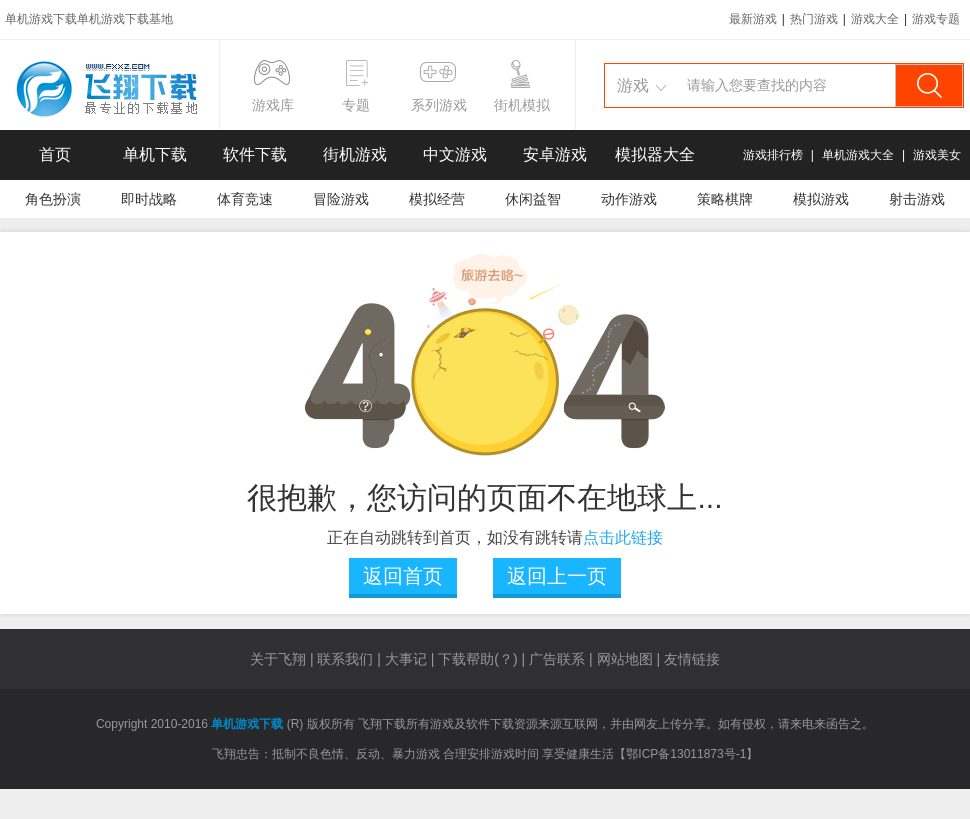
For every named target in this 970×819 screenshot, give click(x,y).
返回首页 (403, 576)
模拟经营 (437, 199)
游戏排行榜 (773, 155)
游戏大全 (875, 19)
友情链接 (692, 659)
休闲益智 (533, 199)
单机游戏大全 (858, 155)
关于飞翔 (278, 659)
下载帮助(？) (477, 659)
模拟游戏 (821, 199)
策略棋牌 (725, 199)
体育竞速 (245, 199)
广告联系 (557, 659)
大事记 (406, 659)
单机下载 (155, 154)
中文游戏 (455, 154)
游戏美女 (937, 155)
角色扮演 (53, 199)
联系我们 (345, 659)
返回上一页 (557, 576)
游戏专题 (936, 19)
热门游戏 (814, 19)
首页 (55, 154)
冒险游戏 (341, 199)
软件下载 (255, 154)
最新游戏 (753, 19)
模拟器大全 (655, 154)
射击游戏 (917, 199)
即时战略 (149, 199)
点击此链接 (623, 537)
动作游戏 (629, 199)
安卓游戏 (555, 154)
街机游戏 (355, 154)
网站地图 (625, 659)
